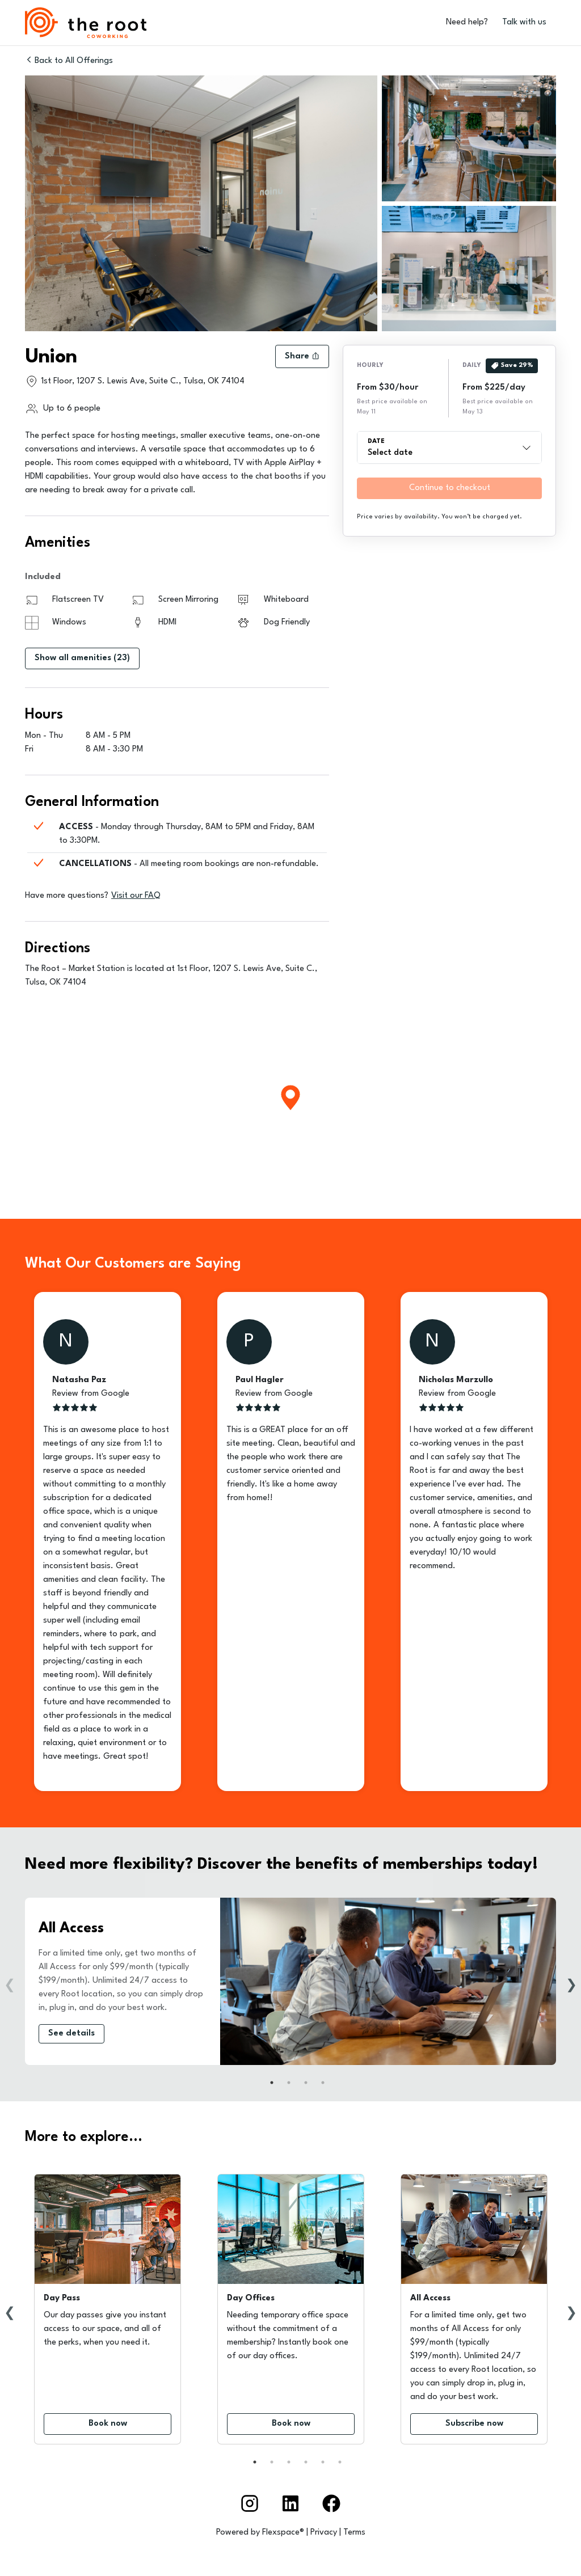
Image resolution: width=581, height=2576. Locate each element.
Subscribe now (474, 2423)
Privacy (323, 2532)
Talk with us (524, 22)
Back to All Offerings (69, 60)
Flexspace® (283, 2532)
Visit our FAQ (136, 896)
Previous (9, 1981)
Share (302, 356)
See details (71, 2033)
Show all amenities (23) (82, 658)
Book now (108, 2423)
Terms (354, 2532)
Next (571, 1981)
